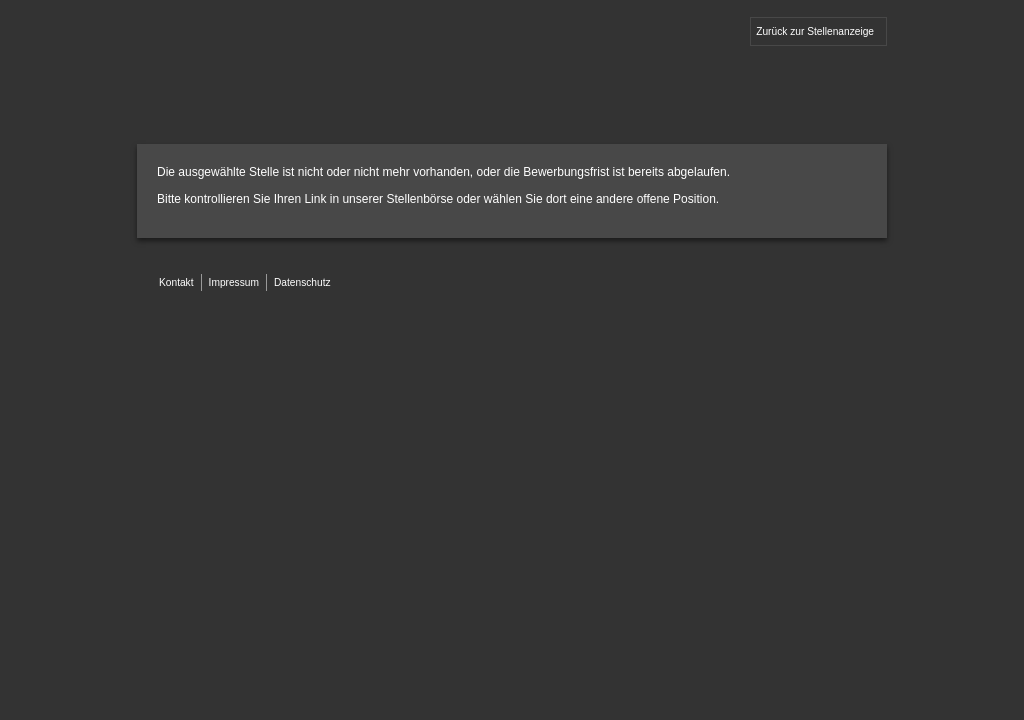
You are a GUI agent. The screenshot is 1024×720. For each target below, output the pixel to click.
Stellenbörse (419, 199)
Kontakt (176, 282)
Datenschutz (302, 282)
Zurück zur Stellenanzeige (815, 31)
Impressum (234, 282)
